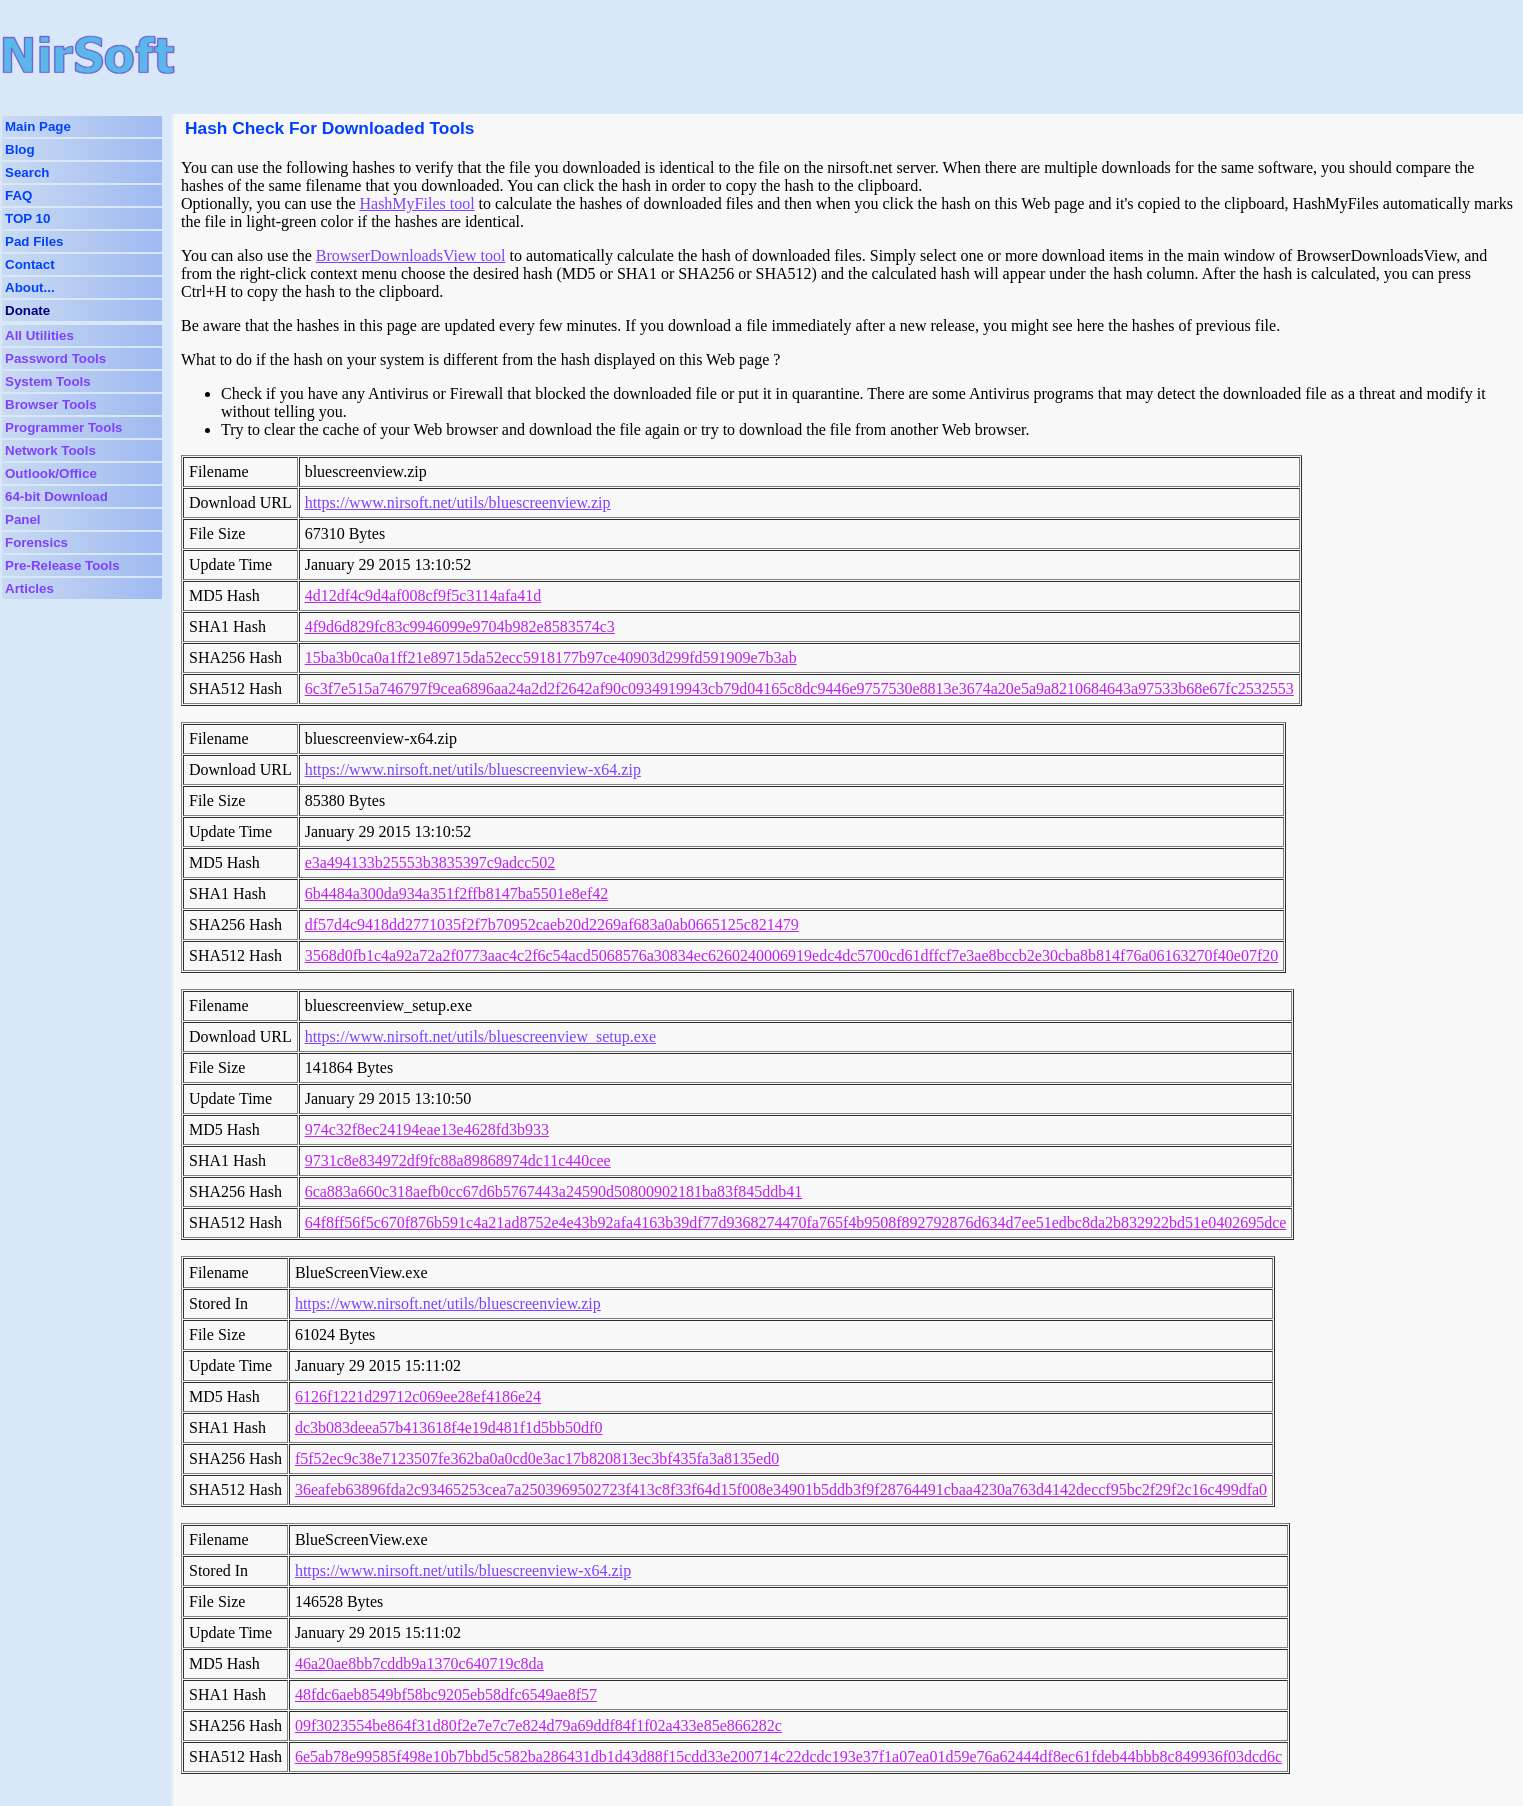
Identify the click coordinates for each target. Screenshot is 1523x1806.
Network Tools (50, 450)
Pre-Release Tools (62, 565)
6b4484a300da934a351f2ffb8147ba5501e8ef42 (457, 893)
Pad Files (34, 241)
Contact (30, 264)
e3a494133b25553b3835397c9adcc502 (430, 862)
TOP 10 (27, 218)
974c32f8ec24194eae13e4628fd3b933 (427, 1129)
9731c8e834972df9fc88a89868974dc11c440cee (458, 1160)
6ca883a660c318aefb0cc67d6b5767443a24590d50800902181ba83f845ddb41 (554, 1191)
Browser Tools (51, 404)
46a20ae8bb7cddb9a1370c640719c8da (419, 1663)
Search (27, 172)
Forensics (36, 542)
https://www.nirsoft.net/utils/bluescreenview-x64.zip (473, 769)
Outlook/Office (51, 473)
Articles (29, 588)
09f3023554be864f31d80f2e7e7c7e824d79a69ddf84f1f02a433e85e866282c (538, 1725)
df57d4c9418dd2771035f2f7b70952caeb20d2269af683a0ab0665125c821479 (552, 924)
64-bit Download (56, 496)
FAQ (18, 195)
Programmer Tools (64, 427)
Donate (27, 310)
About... (30, 287)
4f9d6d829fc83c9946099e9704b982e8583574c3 (460, 626)
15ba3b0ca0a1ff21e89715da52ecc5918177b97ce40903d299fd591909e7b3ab (551, 657)
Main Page (38, 126)
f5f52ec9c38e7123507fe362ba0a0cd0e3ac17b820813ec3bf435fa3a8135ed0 (537, 1458)
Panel (23, 519)
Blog (20, 149)
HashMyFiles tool (416, 203)
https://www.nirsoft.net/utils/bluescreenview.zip (458, 502)
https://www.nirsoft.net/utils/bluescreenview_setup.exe (480, 1036)
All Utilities (39, 335)
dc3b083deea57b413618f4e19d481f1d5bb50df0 (449, 1427)
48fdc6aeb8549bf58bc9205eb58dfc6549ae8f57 (446, 1694)
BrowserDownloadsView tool (411, 255)
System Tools (48, 381)
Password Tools (55, 358)
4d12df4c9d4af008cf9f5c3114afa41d (423, 595)
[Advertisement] (661, 55)
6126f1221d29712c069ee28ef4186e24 (418, 1396)
